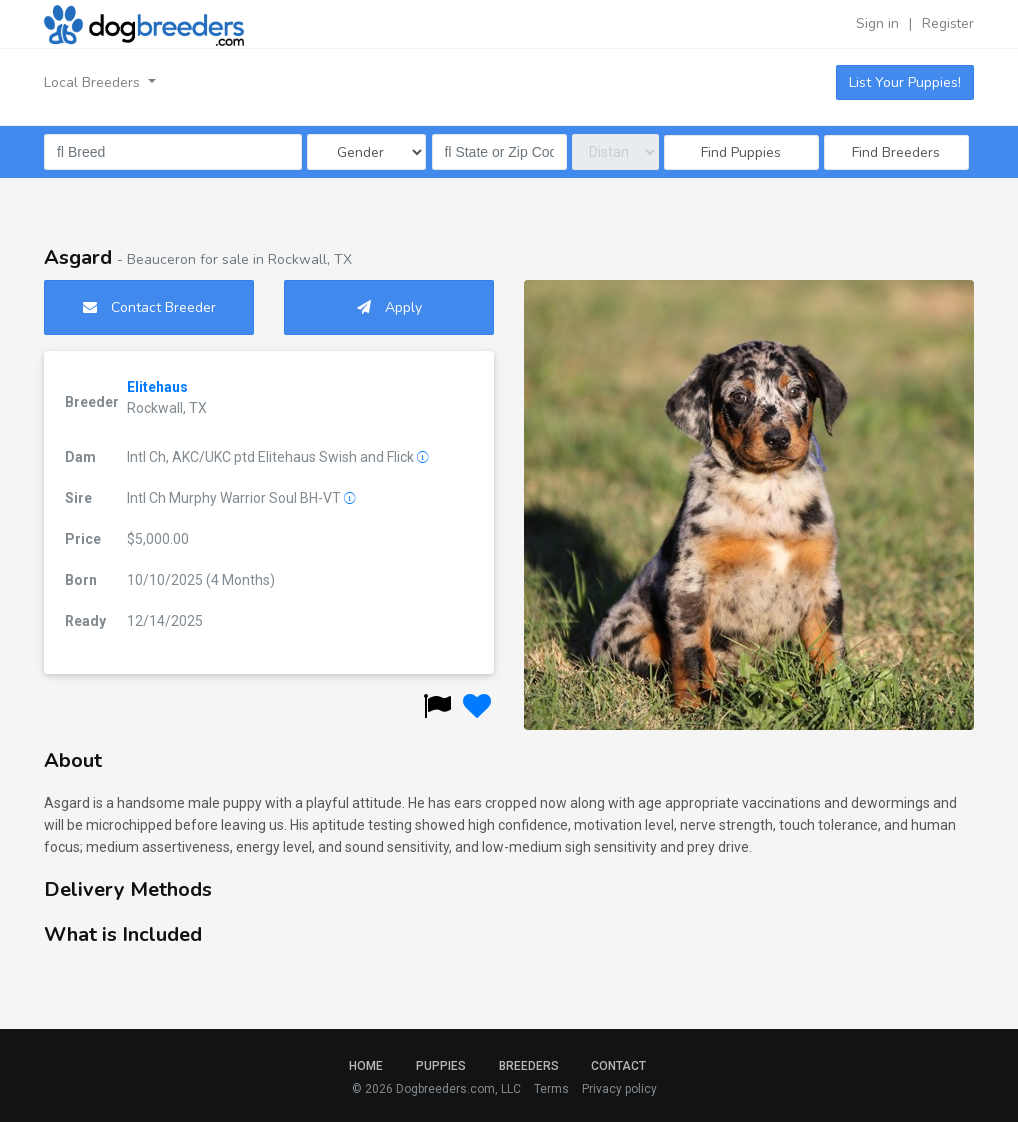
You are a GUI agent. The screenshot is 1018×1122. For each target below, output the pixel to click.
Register (948, 23)
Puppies (441, 1066)
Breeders (529, 1066)
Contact (618, 1066)
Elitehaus (157, 387)
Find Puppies (741, 152)
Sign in (877, 23)
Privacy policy (619, 1089)
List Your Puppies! (905, 82)
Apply (389, 307)
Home (366, 1066)
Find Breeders (896, 152)
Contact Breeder (149, 307)
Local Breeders (94, 82)
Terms (551, 1089)
